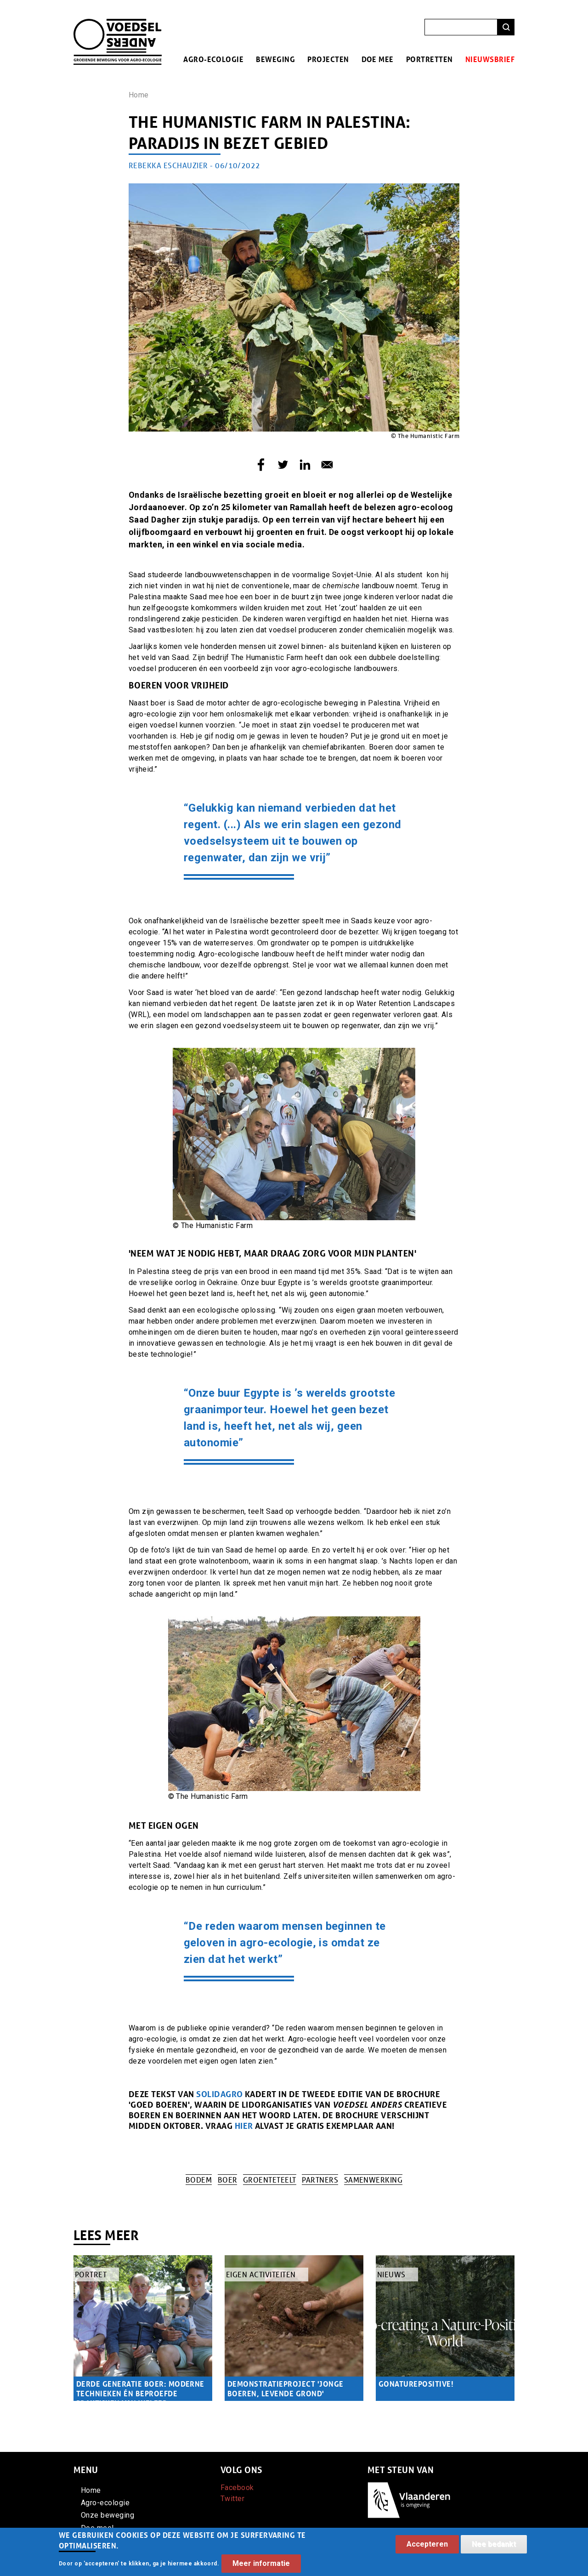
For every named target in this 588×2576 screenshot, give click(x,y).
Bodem (199, 2179)
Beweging (275, 59)
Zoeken (506, 27)
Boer (227, 2179)
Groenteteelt (269, 2179)
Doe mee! (97, 2528)
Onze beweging (107, 2515)
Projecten (328, 59)
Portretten (429, 59)
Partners (320, 2179)
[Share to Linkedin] (305, 464)
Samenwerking (373, 2179)
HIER (245, 2126)
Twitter (232, 2498)
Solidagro (219, 2094)
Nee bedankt (494, 2548)
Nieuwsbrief (489, 59)
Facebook (237, 2487)
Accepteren (427, 2548)
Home (139, 95)
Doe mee (378, 59)
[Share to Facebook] (261, 464)
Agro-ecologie (213, 59)
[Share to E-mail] (327, 464)
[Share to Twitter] (283, 464)
